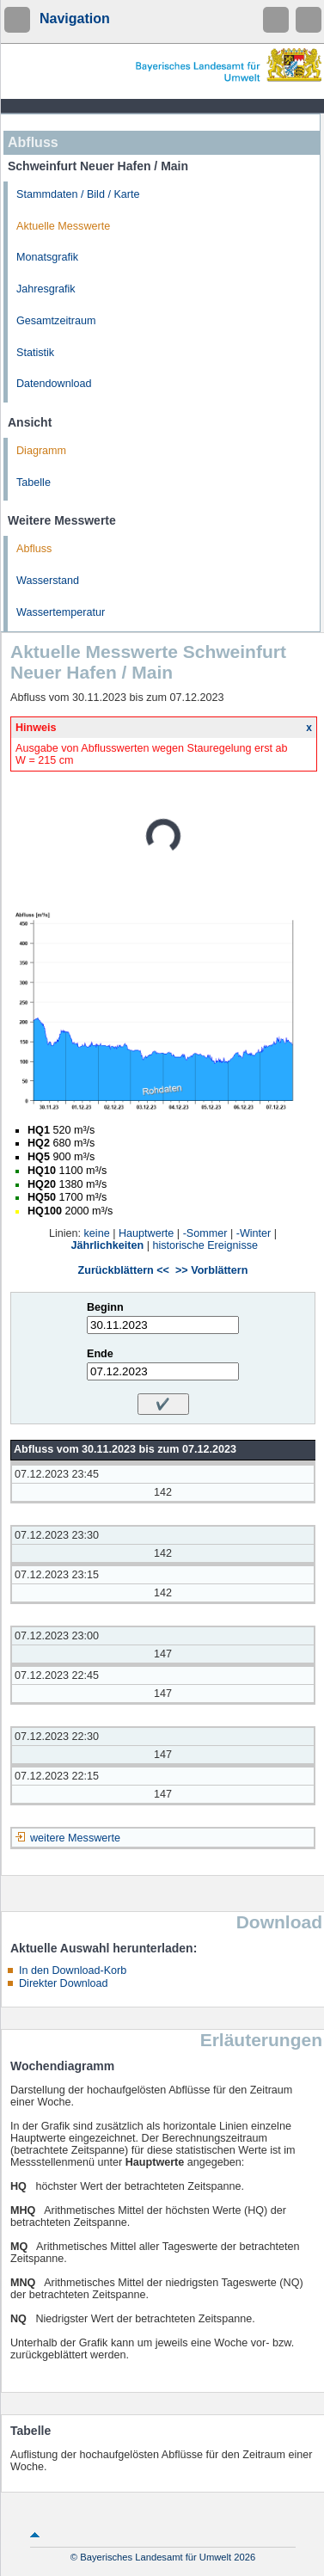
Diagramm (41, 451)
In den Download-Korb (72, 1970)
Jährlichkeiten (107, 1245)
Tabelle (33, 482)
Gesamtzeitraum (55, 321)
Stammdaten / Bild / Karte (78, 194)
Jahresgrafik (46, 289)
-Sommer (205, 1233)
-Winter (254, 1233)
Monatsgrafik (47, 257)
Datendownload (54, 384)
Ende (100, 1354)
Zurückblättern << (123, 1270)
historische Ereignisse (205, 1245)
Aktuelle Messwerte (63, 226)
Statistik (35, 353)
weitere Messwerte (75, 1838)
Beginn (105, 1307)
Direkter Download (63, 1983)
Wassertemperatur (60, 612)
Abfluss (34, 549)
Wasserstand (47, 581)
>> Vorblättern (211, 1270)
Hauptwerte (146, 1233)
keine (97, 1233)
